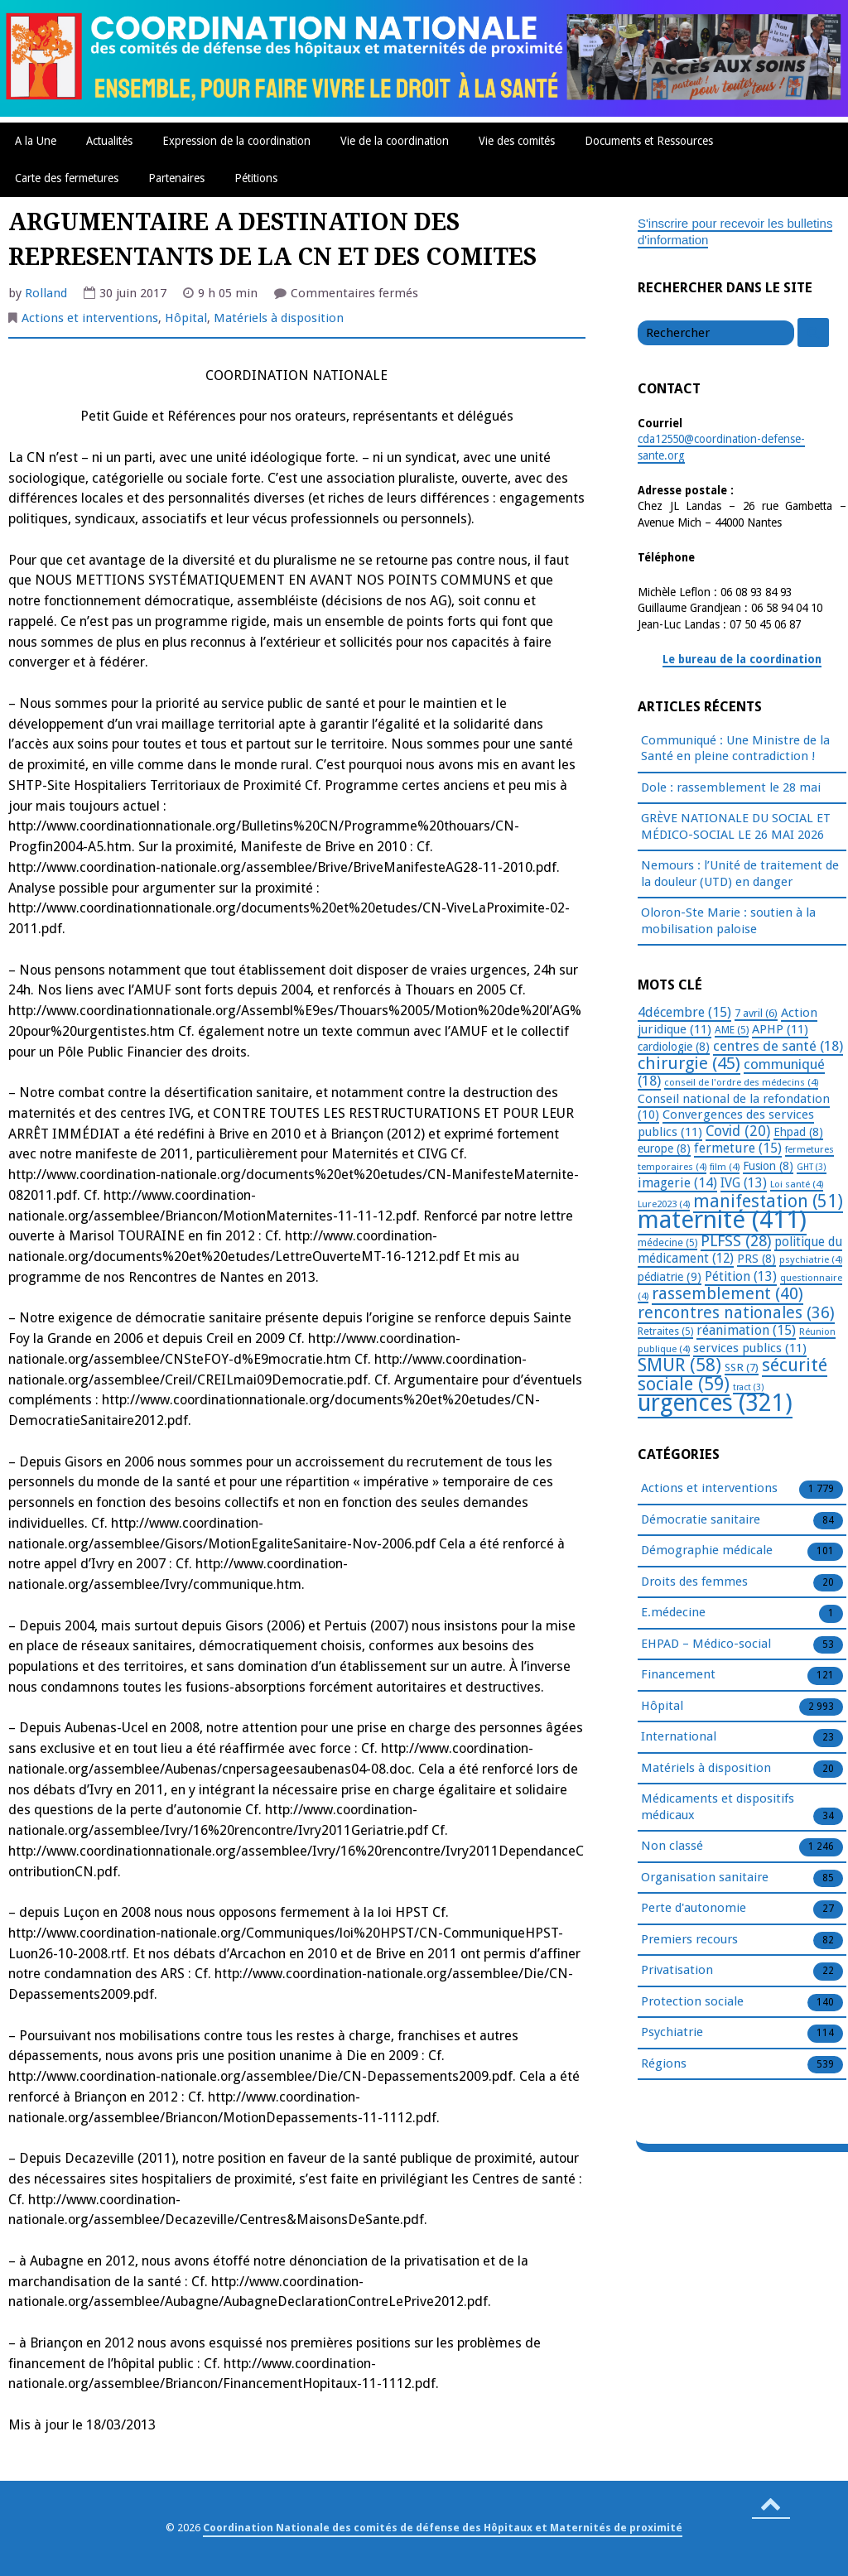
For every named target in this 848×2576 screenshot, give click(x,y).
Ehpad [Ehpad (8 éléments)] (798, 1132)
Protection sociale (692, 2002)
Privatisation (677, 1970)
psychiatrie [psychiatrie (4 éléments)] (810, 1259)
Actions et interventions (90, 318)
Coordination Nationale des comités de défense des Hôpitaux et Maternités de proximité (442, 2527)
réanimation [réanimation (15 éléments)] (746, 1330)
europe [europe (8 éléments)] (664, 1148)
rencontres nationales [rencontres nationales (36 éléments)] (736, 1312)
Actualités (109, 140)
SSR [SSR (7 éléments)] (742, 1367)
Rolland (46, 293)
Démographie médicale (707, 1551)
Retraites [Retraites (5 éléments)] (665, 1331)
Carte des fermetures (66, 178)
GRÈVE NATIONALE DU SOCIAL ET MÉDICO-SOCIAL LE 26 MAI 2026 (736, 826)
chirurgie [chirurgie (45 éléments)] (689, 1063)
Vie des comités (517, 140)
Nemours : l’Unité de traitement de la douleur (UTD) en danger (740, 873)
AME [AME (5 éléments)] (732, 1030)
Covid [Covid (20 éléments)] (738, 1131)
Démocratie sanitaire (700, 1520)
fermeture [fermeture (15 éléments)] (738, 1148)
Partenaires (176, 178)
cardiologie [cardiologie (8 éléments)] (674, 1046)
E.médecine (673, 1613)
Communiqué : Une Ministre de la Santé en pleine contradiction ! (735, 748)
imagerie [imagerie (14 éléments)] (677, 1183)
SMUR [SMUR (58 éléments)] (679, 1365)
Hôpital (186, 318)
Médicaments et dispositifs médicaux (717, 1807)
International (678, 1737)
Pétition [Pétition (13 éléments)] (741, 1276)
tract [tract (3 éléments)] (748, 1387)
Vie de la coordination (394, 140)
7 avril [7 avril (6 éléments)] (756, 1013)
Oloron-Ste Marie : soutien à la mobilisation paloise (728, 921)
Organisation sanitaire (704, 1878)
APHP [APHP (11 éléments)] (780, 1029)
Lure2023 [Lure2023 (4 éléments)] (664, 1204)
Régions (664, 2064)
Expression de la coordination (236, 140)
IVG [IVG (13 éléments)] (743, 1183)
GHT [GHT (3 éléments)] (811, 1167)
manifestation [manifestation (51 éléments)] (768, 1201)
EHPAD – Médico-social (706, 1644)
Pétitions (255, 178)
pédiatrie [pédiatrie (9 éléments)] (669, 1276)
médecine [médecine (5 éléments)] (667, 1243)
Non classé (672, 1846)
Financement (678, 1675)
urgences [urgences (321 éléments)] (715, 1403)
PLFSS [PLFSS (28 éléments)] (736, 1240)
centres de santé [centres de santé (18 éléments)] (778, 1046)
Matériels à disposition (279, 318)
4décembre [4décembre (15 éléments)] (684, 1012)
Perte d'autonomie (693, 1908)
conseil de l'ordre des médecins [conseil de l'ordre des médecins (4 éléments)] (741, 1082)
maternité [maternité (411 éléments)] (722, 1220)
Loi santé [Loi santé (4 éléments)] (796, 1184)
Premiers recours (689, 1940)
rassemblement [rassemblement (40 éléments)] (727, 1293)
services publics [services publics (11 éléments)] (750, 1348)
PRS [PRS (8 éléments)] (756, 1258)
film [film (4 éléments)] (725, 1166)
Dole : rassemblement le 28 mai (731, 787)
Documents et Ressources (649, 140)
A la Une (35, 140)
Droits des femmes (694, 1582)
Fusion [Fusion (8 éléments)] (768, 1165)
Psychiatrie (672, 2033)
